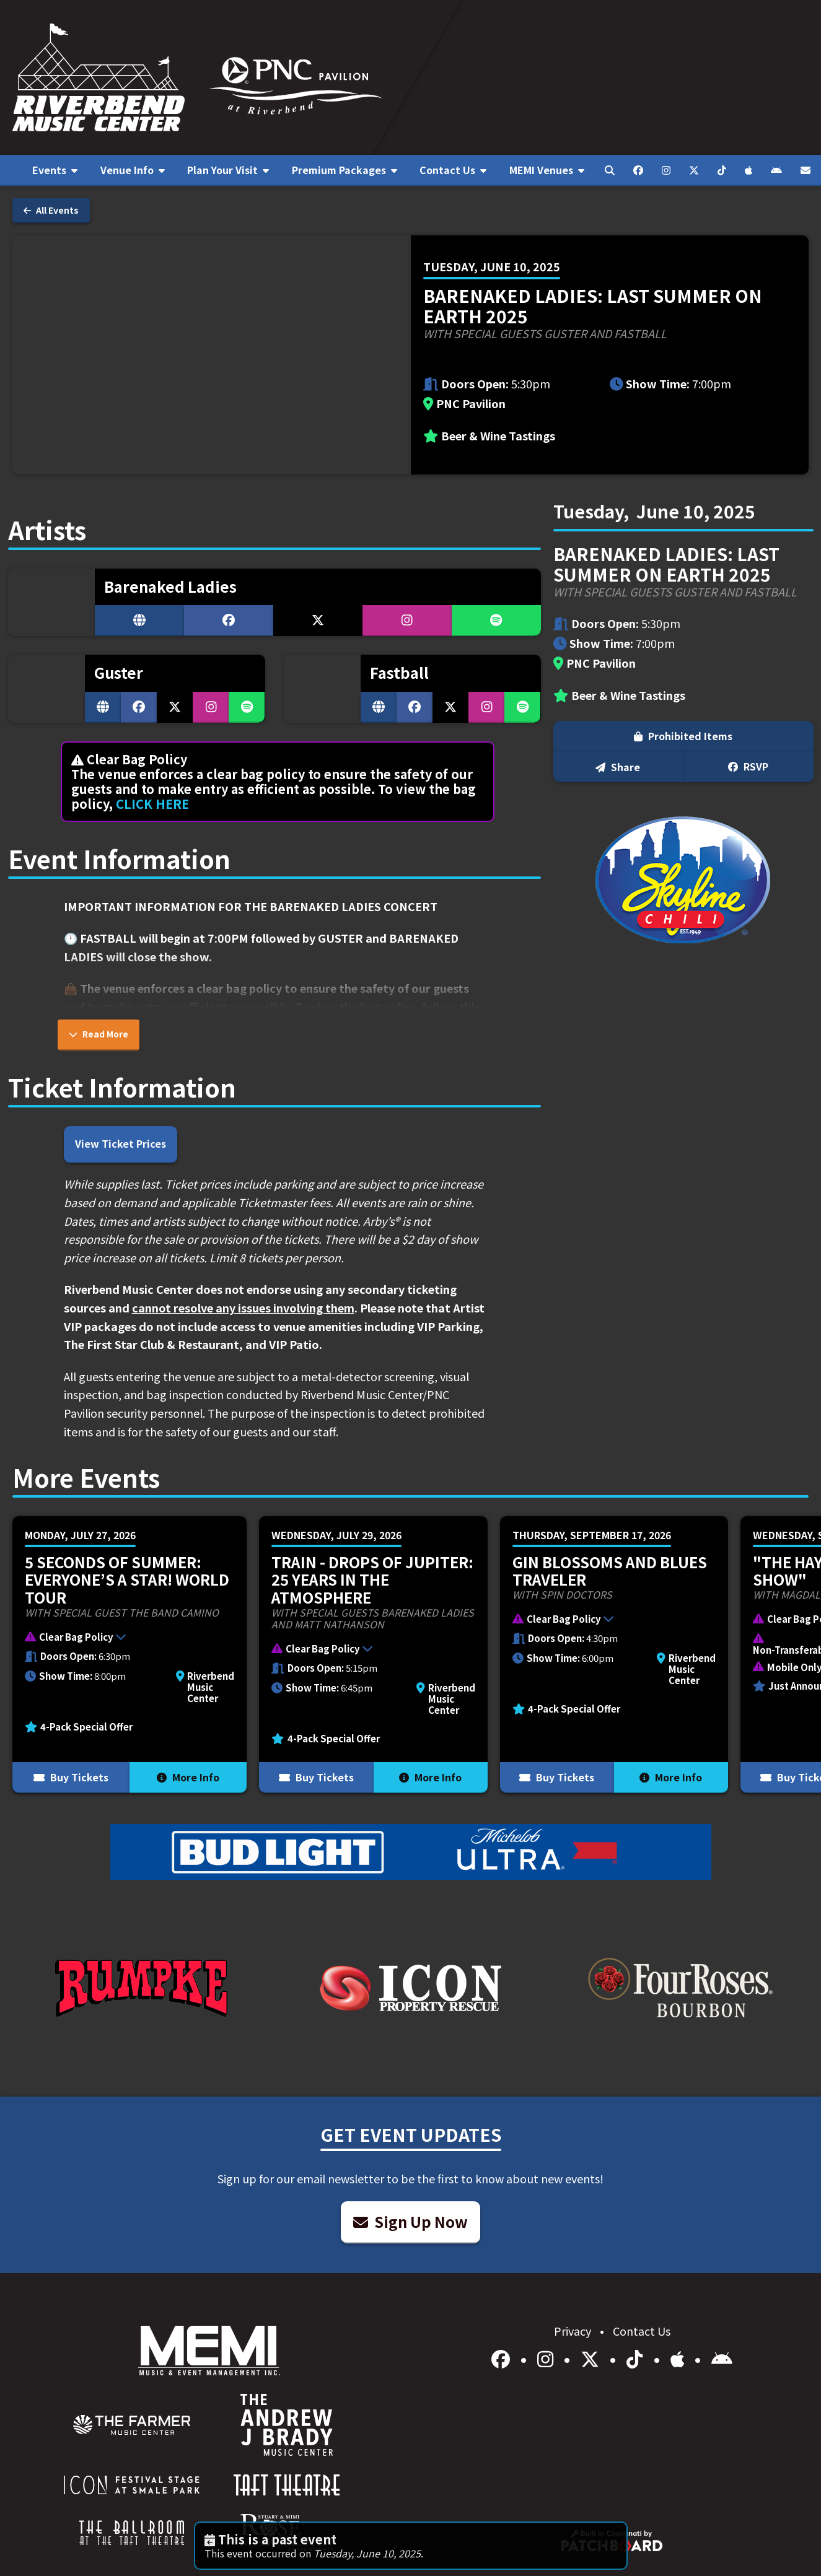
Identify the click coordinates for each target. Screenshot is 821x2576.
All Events (51, 210)
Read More (98, 1034)
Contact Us (641, 2331)
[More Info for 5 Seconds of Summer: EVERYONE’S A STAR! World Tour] (129, 1654)
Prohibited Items (683, 735)
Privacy (574, 2331)
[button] (123, 1638)
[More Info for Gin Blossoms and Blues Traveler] (614, 1654)
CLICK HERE (152, 804)
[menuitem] (55, 170)
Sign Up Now (410, 2221)
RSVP (748, 766)
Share (617, 766)
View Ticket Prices (120, 1143)
